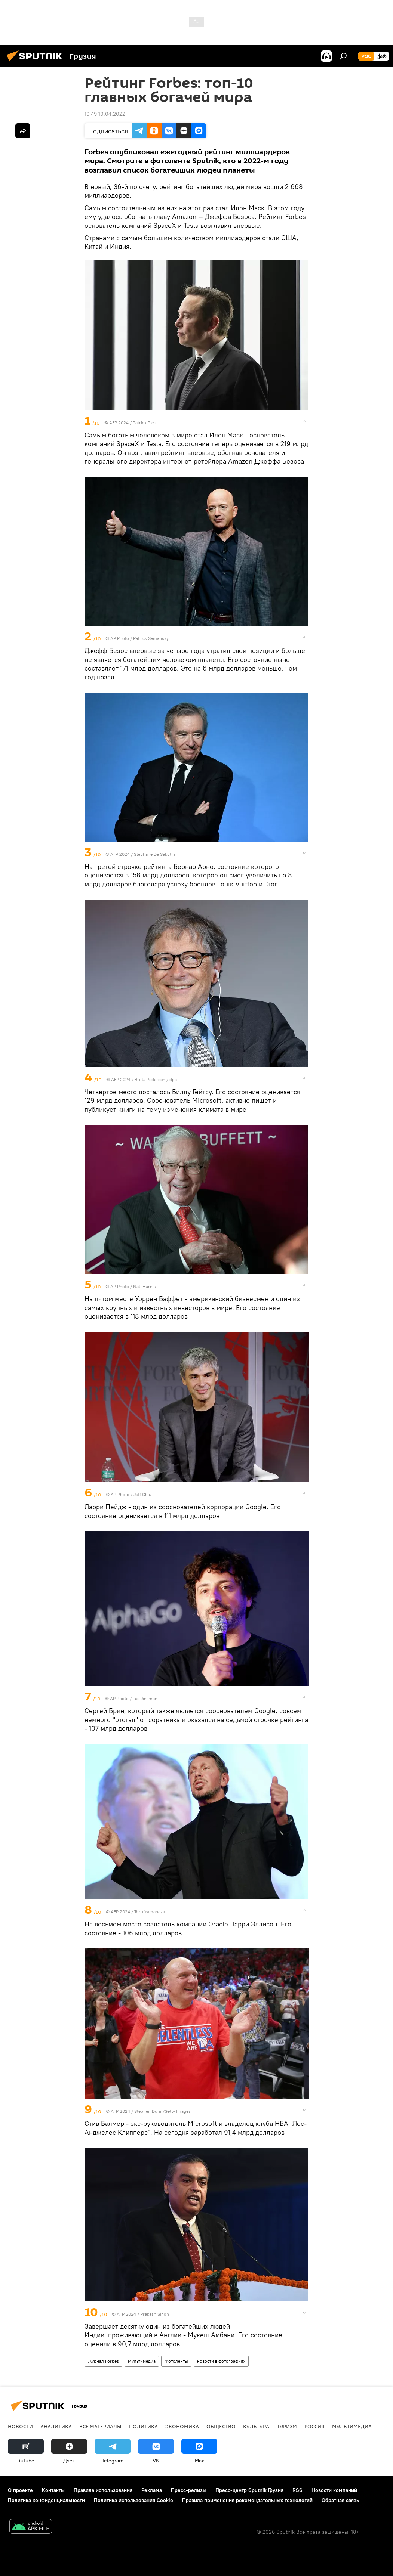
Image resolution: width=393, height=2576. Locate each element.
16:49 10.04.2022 (105, 114)
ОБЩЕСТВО (221, 2426)
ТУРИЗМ (287, 2426)
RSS (297, 2490)
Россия (314, 2426)
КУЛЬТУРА (256, 2426)
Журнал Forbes (103, 2361)
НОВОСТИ (20, 2426)
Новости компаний (334, 2490)
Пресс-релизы (188, 2490)
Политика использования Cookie (133, 2500)
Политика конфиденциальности (46, 2500)
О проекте (20, 2490)
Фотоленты (176, 2361)
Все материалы (100, 2426)
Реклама (151, 2490)
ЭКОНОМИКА (182, 2426)
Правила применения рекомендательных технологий (247, 2500)
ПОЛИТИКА (143, 2426)
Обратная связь (340, 2500)
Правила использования (103, 2490)
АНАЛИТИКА (56, 2426)
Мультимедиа (142, 2361)
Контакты (53, 2490)
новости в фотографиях (221, 2361)
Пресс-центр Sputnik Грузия (249, 2490)
